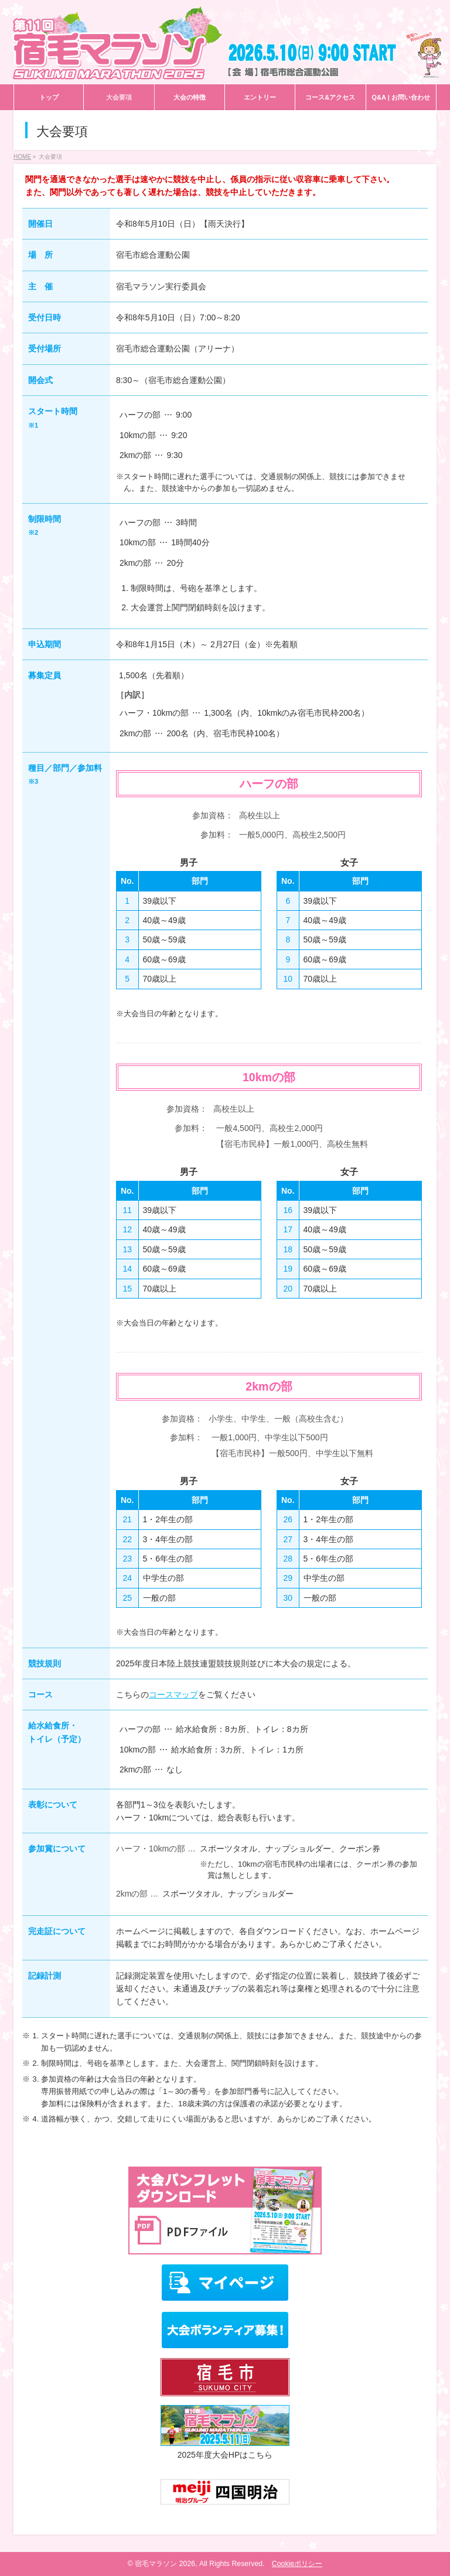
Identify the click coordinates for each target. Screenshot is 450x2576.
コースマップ (173, 1694)
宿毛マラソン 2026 (165, 2564)
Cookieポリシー (297, 2564)
